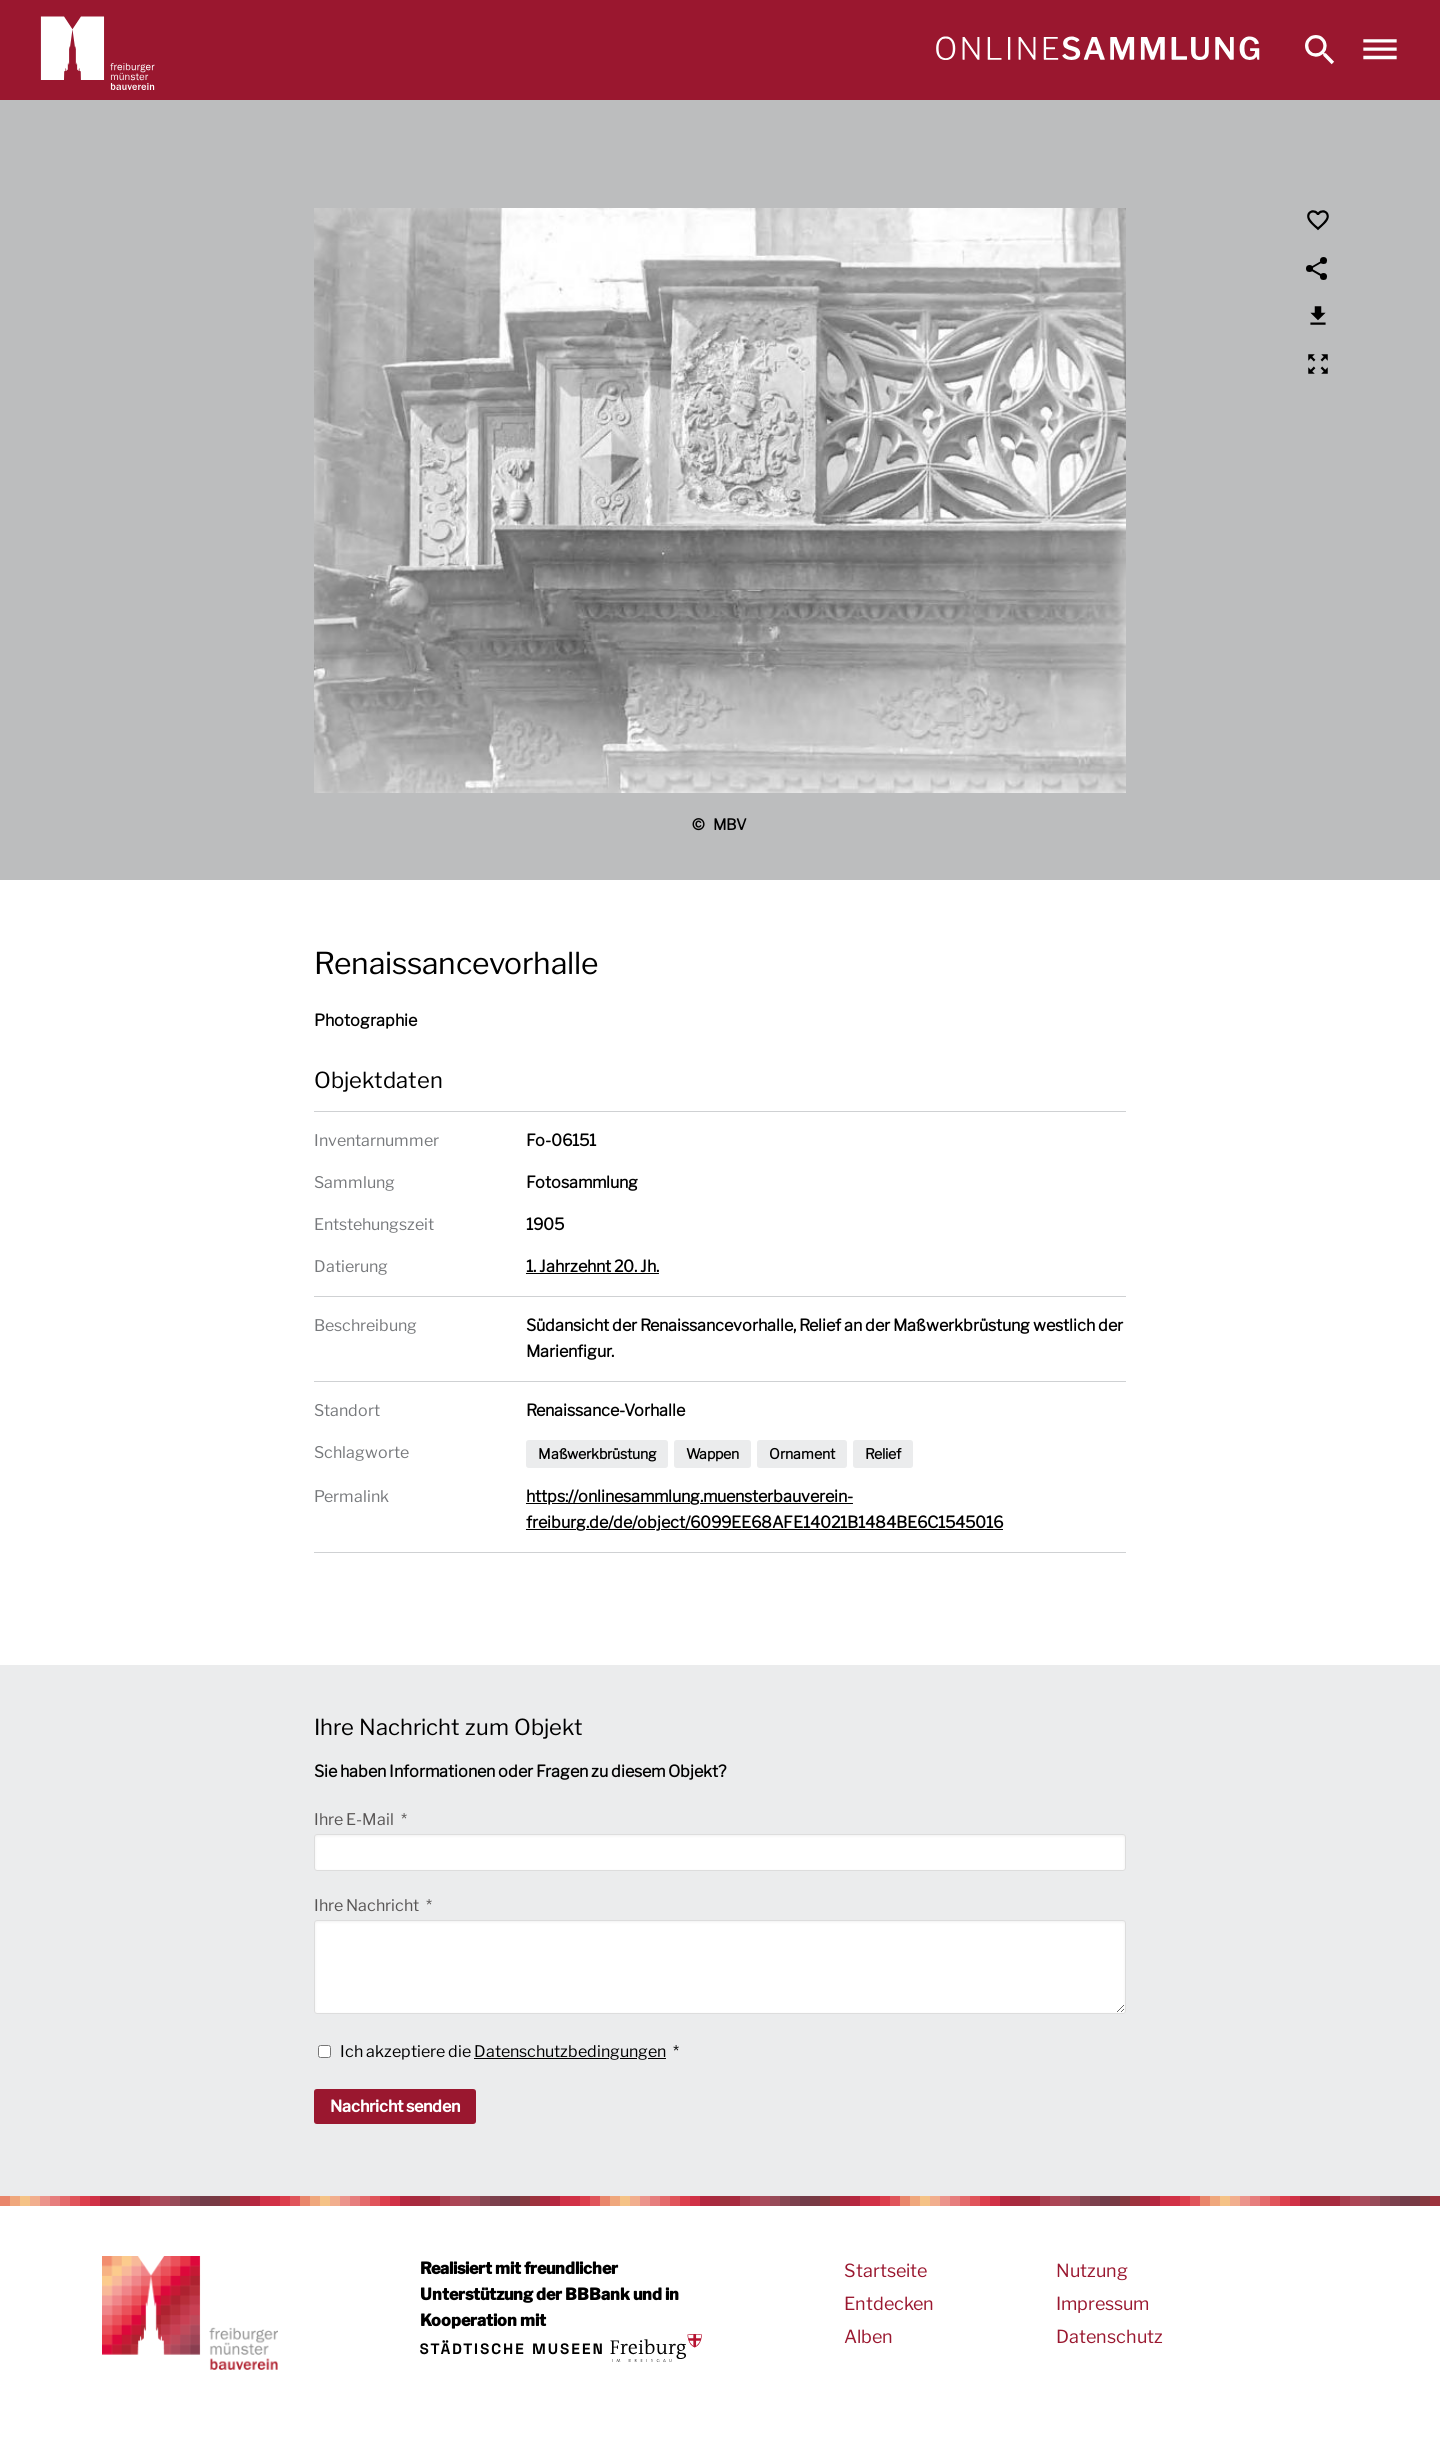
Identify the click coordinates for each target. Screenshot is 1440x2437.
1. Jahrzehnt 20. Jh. (592, 1266)
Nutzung (1092, 2270)
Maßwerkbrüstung (597, 1453)
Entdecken (889, 2303)
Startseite (885, 2270)
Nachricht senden (395, 2106)
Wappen (712, 1453)
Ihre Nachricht (368, 1905)
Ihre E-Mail (355, 1819)
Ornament (802, 1453)
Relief (883, 1453)
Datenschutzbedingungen (570, 2051)
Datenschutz (1109, 2336)
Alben (868, 2336)
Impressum (1102, 2303)
